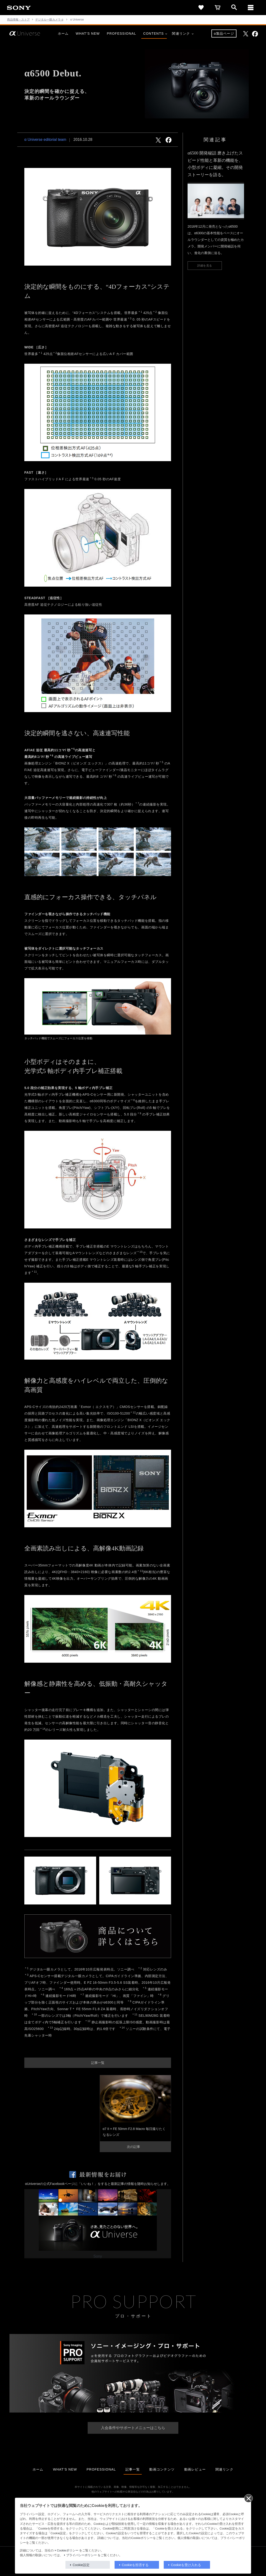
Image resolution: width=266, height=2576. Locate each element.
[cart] (217, 7)
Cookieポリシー (67, 2550)
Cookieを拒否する (135, 2565)
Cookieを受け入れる (186, 2565)
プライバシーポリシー (81, 2555)
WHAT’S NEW (88, 33)
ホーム (63, 33)
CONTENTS (155, 33)
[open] (234, 7)
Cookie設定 (81, 2565)
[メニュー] (250, 7)
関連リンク (182, 33)
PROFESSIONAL (121, 33)
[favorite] (201, 7)
